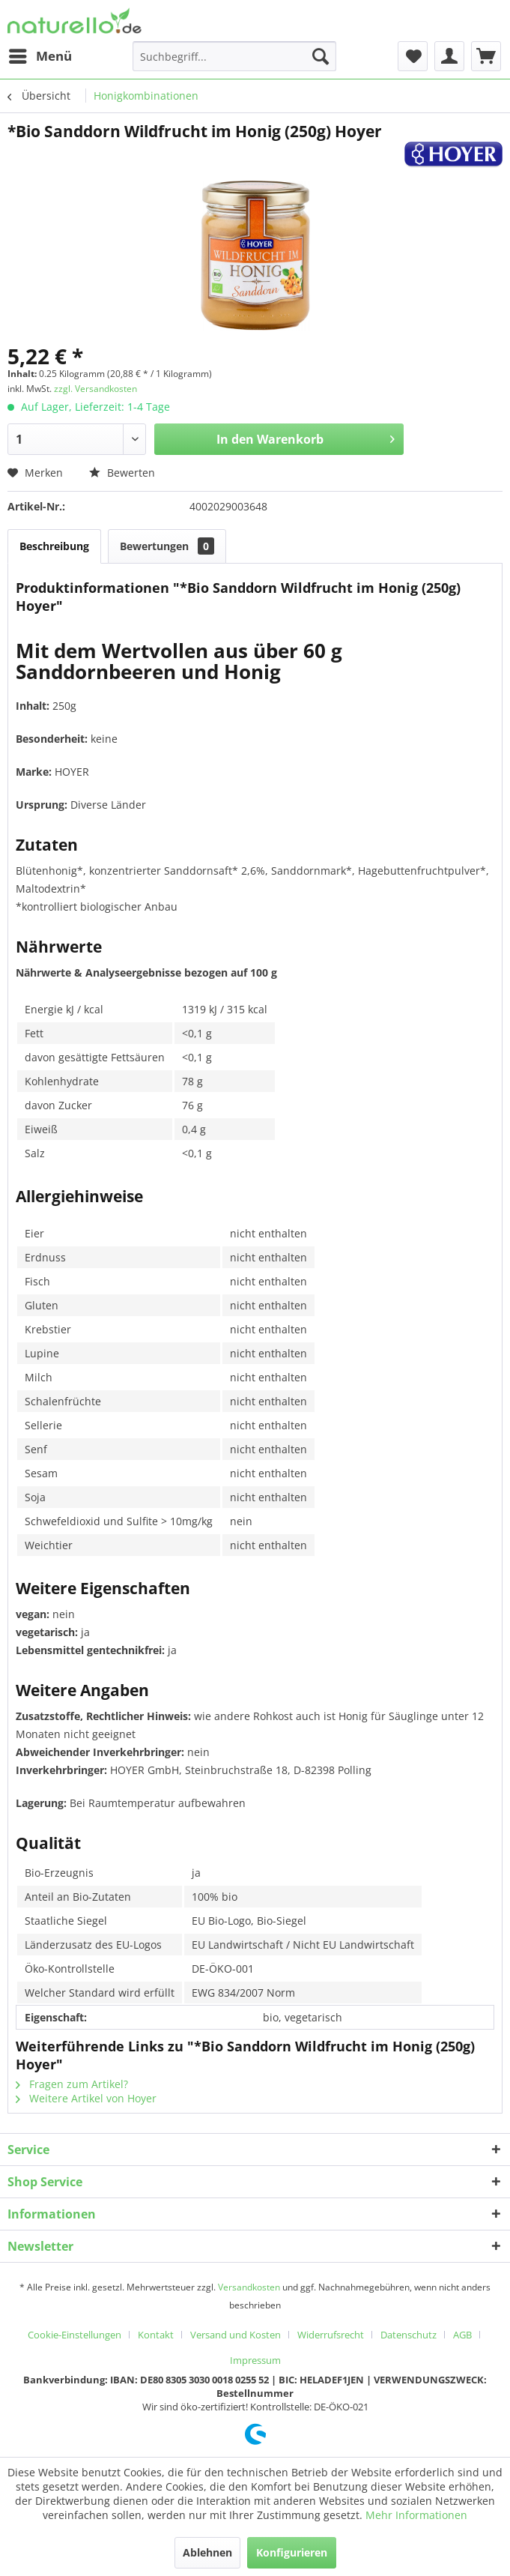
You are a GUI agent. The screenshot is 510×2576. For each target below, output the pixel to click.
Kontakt (156, 2334)
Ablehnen (207, 2552)
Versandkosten (249, 2287)
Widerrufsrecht (330, 2334)
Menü (40, 54)
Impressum (255, 2360)
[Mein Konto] (449, 56)
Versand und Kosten (235, 2334)
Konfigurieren (291, 2552)
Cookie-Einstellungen (74, 2334)
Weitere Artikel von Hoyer (86, 2098)
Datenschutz (408, 2334)
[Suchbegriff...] (234, 56)
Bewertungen (167, 546)
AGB (462, 2334)
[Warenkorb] (486, 56)
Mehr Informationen (416, 2515)
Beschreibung (54, 546)
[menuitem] (39, 56)
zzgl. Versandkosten (95, 388)
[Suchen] (320, 56)
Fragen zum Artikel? (72, 2084)
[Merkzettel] (413, 56)
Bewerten (122, 472)
